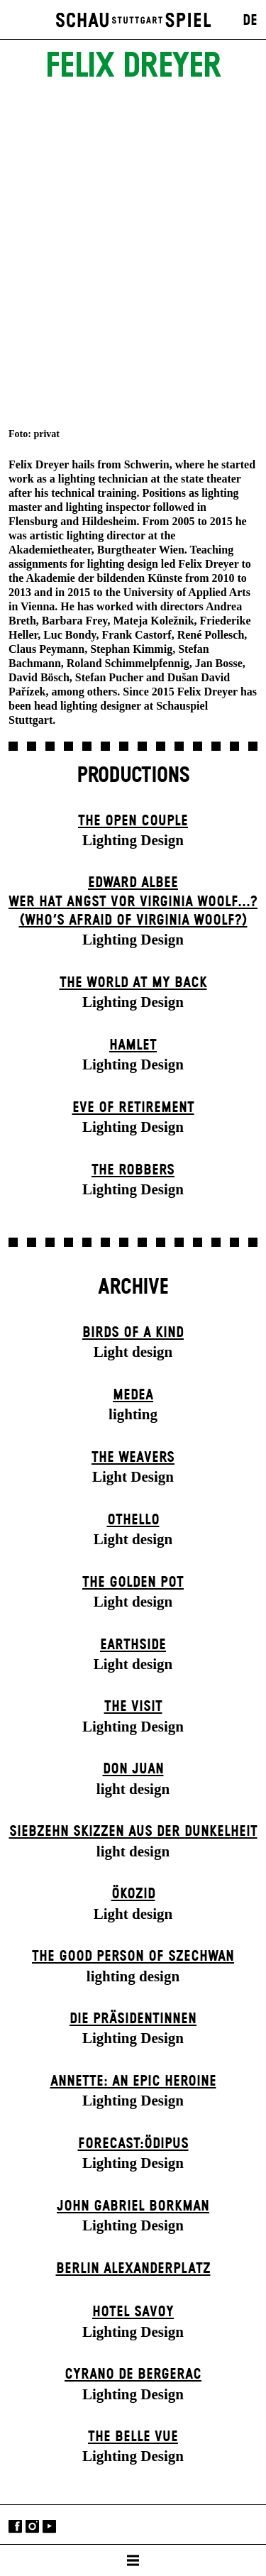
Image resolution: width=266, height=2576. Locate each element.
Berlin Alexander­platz (133, 2269)
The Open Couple (133, 821)
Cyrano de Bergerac (133, 2374)
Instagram (32, 2526)
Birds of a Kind (133, 1333)
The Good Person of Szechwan (133, 1956)
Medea (133, 1395)
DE (250, 20)
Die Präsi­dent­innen (133, 2019)
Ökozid (133, 1894)
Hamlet (133, 1045)
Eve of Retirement (133, 1108)
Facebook (15, 2526)
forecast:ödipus (133, 2144)
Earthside (133, 1645)
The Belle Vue (133, 2437)
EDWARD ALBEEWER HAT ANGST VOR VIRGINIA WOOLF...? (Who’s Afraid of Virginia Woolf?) (133, 901)
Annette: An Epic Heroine (133, 2081)
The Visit (133, 1706)
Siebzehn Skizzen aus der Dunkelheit (133, 1831)
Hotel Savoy (133, 2312)
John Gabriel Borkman (133, 2206)
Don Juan (133, 1769)
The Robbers (133, 1170)
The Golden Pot (133, 1582)
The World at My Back (133, 983)
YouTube (49, 2526)
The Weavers (133, 1457)
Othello (133, 1520)
